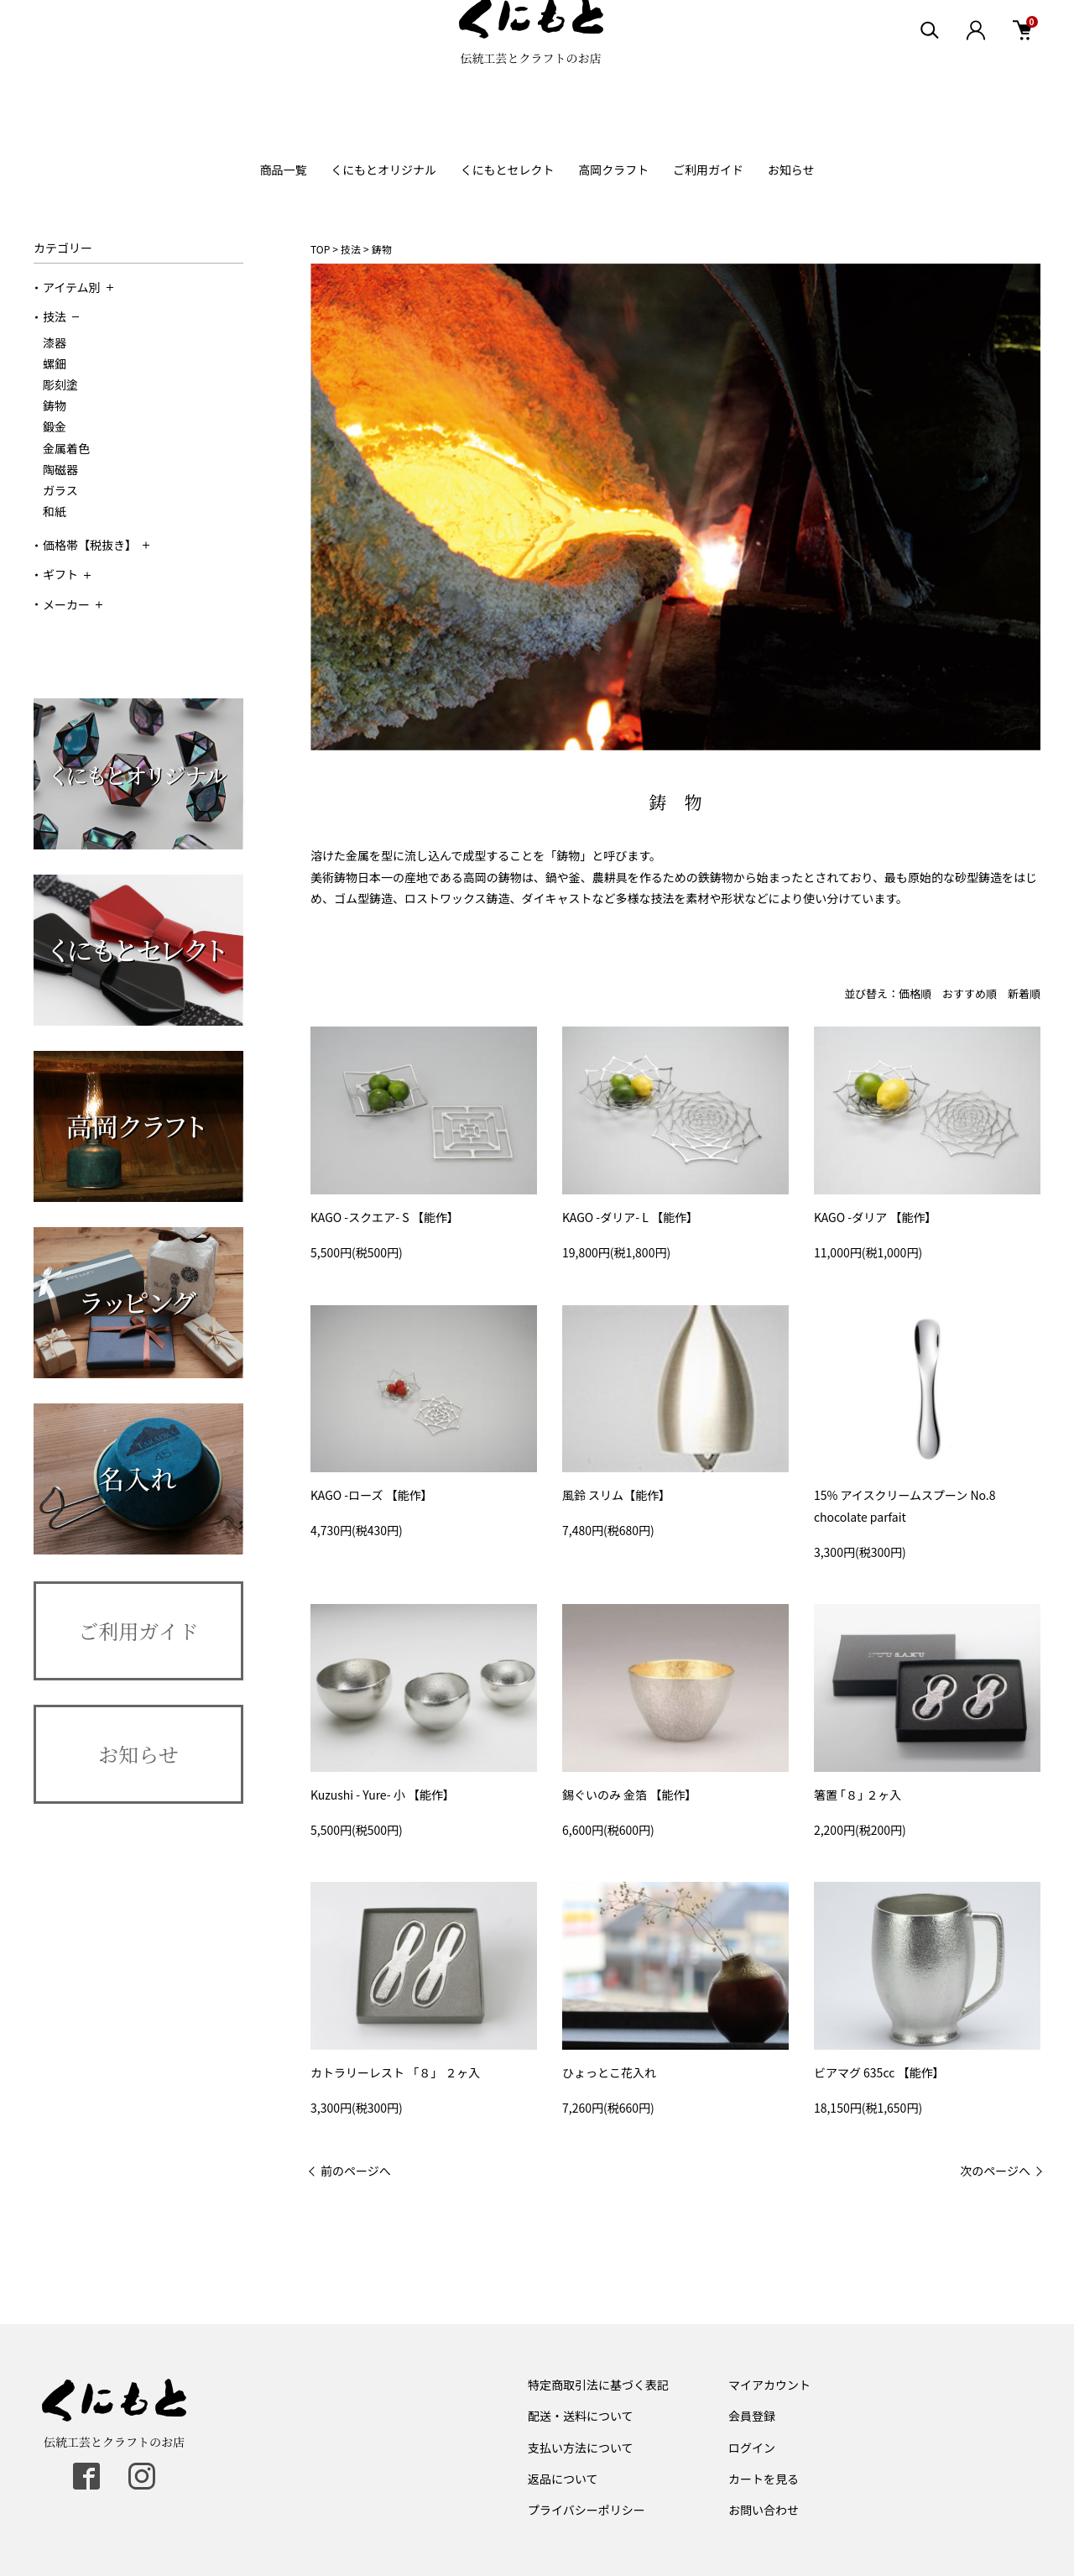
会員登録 (751, 2415)
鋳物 (54, 405)
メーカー (72, 604)
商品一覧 (282, 169)
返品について (563, 2478)
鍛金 (54, 426)
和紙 (54, 511)
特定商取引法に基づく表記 (598, 2384)
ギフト (67, 574)
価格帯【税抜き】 (96, 544)
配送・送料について (580, 2415)
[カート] (1021, 67)
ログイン (751, 2447)
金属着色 (66, 448)
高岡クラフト (613, 169)
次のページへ (995, 2170)
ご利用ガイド (708, 169)
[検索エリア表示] (929, 67)
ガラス (60, 490)
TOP (320, 249)
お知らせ (791, 169)
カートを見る (763, 2478)
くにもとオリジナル (383, 169)
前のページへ (356, 2170)
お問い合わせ (763, 2509)
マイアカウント (769, 2384)
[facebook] (86, 2476)
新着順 (1024, 993)
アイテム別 (78, 287)
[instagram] (141, 2476)
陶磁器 (60, 469)
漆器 (54, 342)
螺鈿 (54, 363)
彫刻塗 (60, 384)
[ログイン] (975, 67)
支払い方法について (580, 2447)
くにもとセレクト (508, 169)
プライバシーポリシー (586, 2509)
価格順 (915, 993)
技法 (61, 316)
